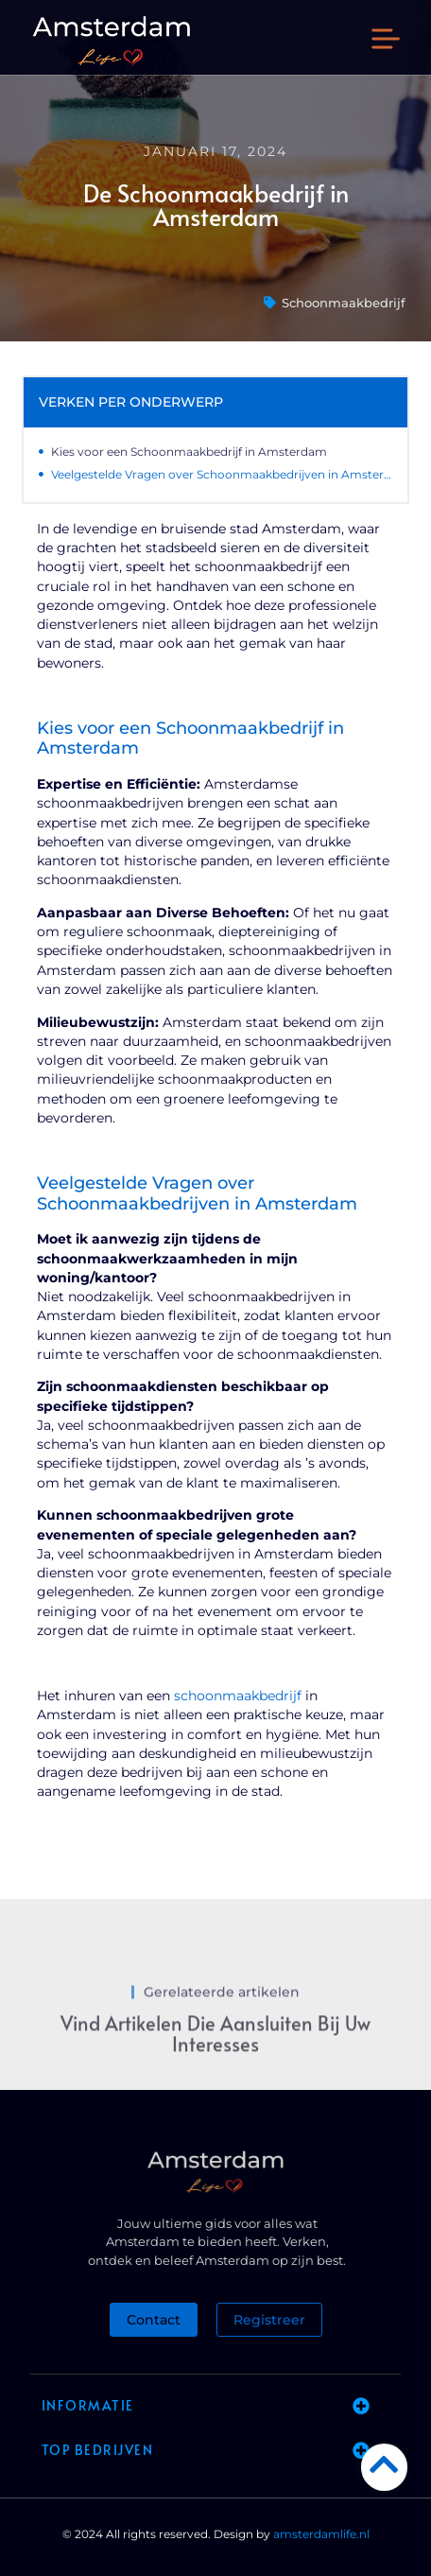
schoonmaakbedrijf (238, 1695)
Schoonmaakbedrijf (343, 302)
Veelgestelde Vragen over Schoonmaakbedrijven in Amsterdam (221, 474)
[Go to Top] (384, 2463)
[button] (385, 41)
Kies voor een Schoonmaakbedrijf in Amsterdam (189, 451)
